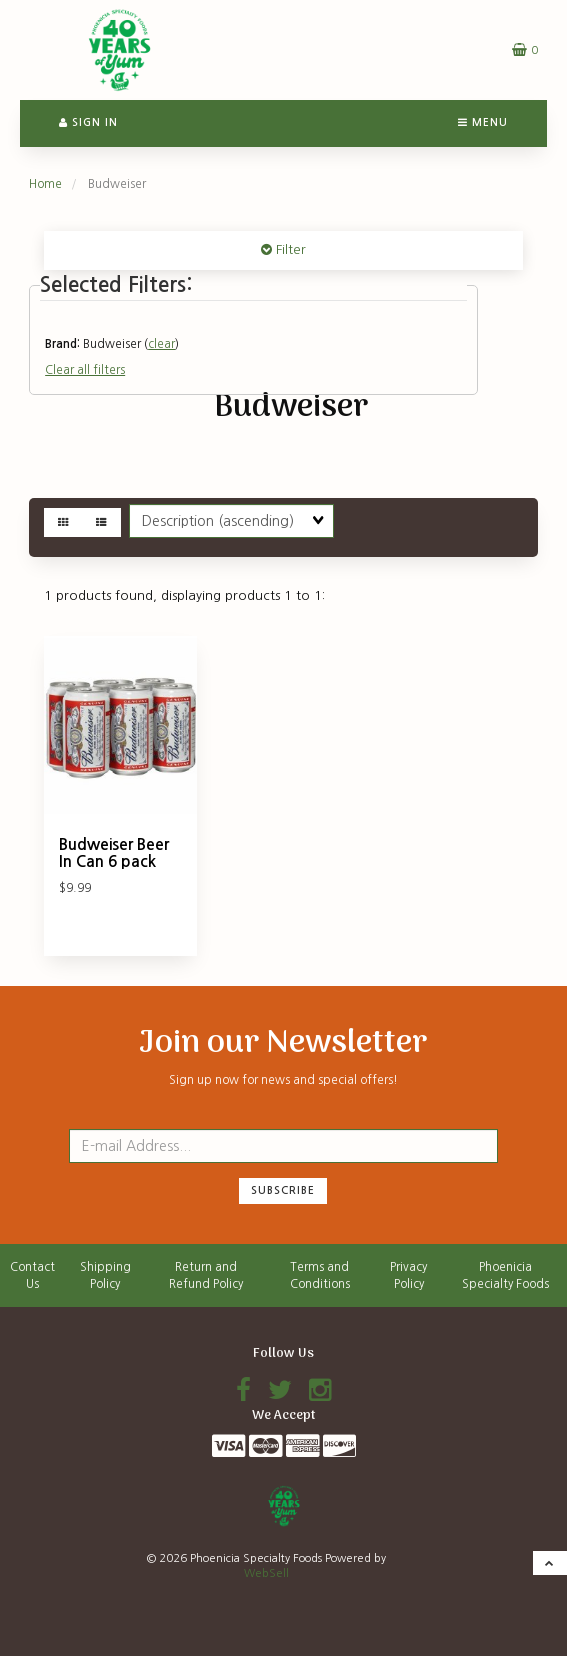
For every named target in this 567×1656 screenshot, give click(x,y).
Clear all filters (85, 370)
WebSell (266, 1573)
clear (161, 344)
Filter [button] (289, 249)
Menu (483, 122)
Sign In (88, 122)
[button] (525, 49)
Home (45, 184)
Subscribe (283, 1190)
